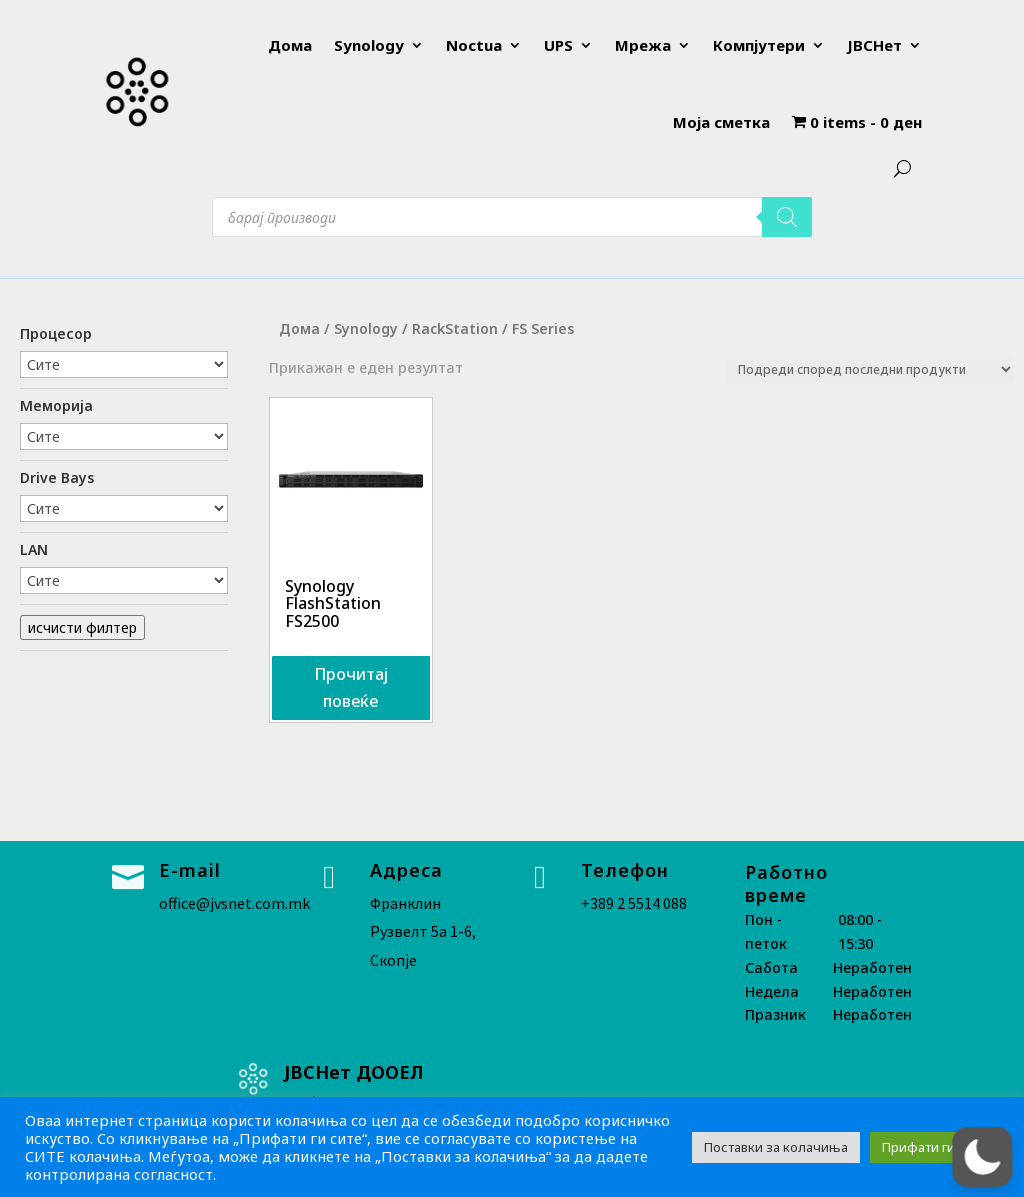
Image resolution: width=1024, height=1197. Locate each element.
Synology (369, 45)
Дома (290, 45)
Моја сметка (721, 122)
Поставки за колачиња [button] (776, 1147)
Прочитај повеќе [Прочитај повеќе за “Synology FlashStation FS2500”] (351, 687)
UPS (558, 45)
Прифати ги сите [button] (934, 1147)
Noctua (474, 45)
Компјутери (759, 45)
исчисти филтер (82, 627)
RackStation (455, 328)
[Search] (787, 217)
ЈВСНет (874, 45)
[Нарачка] (870, 369)
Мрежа (643, 45)
